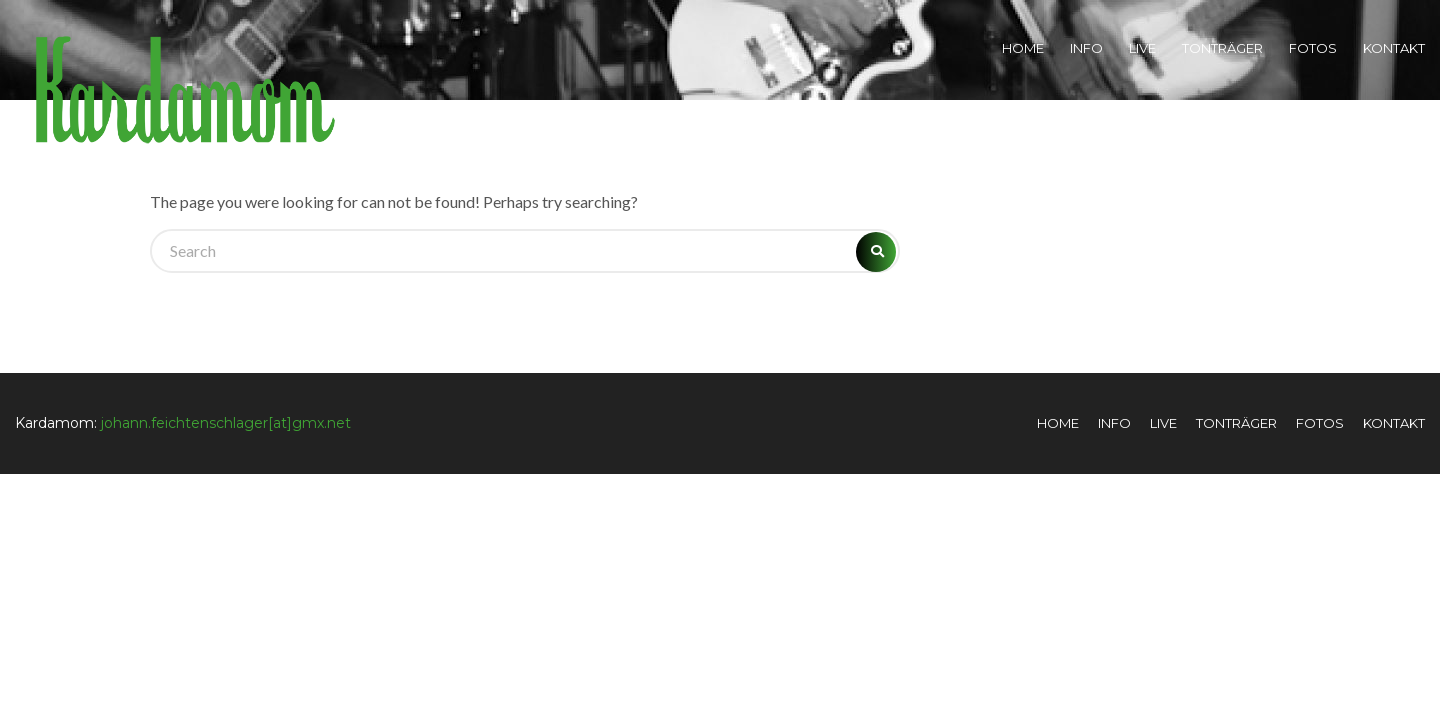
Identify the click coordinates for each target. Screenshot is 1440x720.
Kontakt (1394, 48)
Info (1086, 48)
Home (1023, 48)
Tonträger (1222, 48)
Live (1142, 48)
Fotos (1313, 48)
